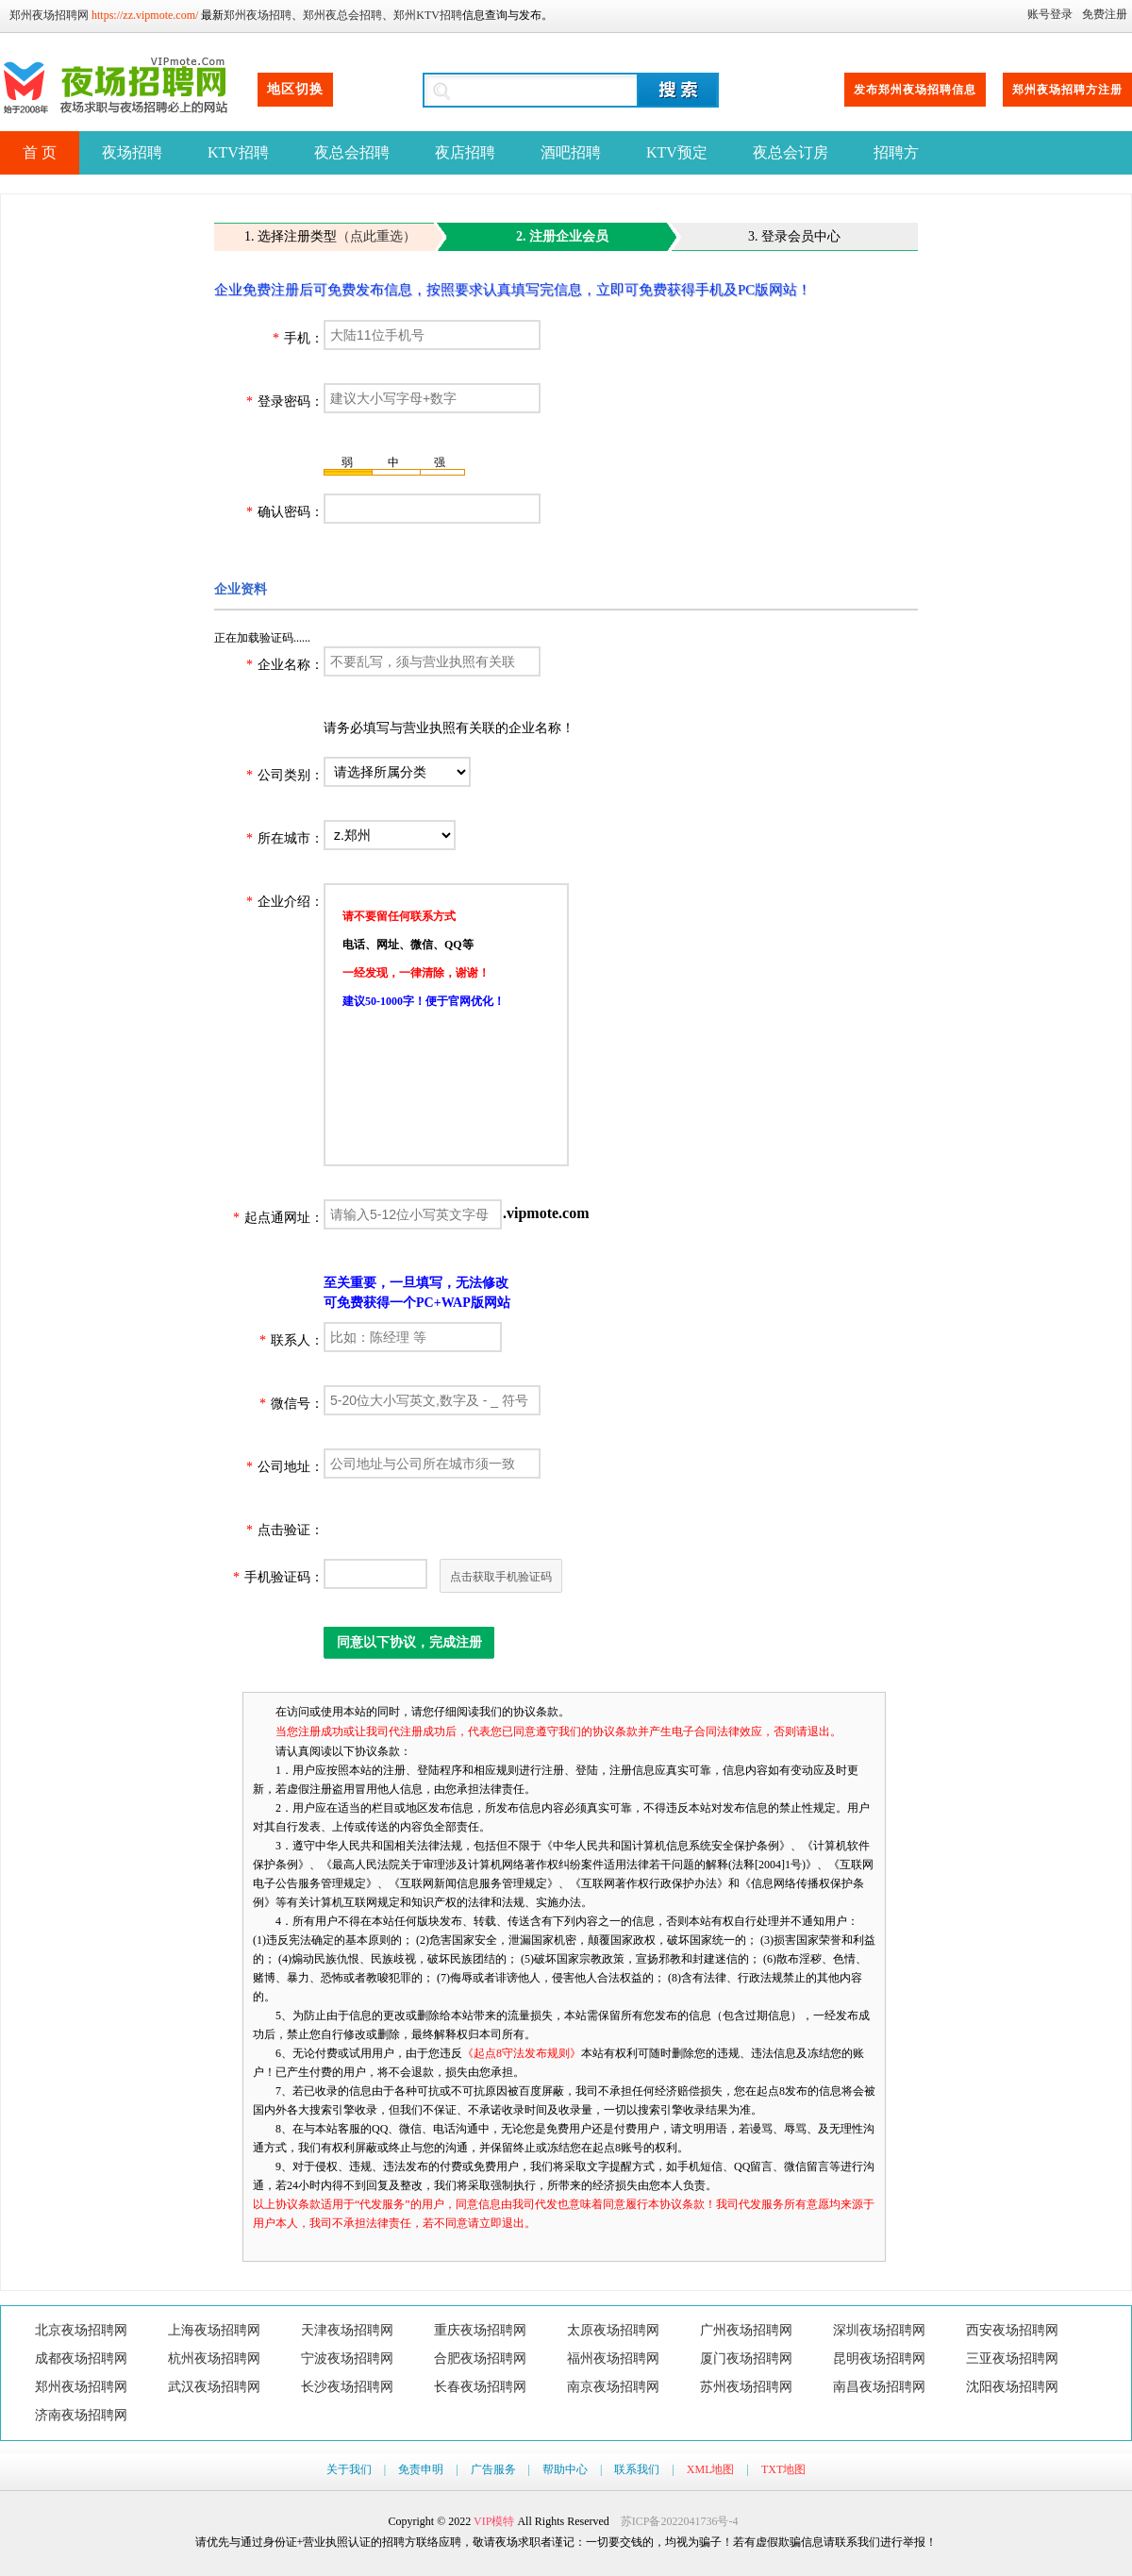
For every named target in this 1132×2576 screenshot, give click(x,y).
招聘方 (896, 152)
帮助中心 (565, 2469)
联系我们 (636, 2469)
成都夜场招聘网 (81, 2358)
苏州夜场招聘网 (746, 2387)
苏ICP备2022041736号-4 (680, 2521)
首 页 (40, 152)
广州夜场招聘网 (746, 2330)
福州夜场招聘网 (613, 2358)
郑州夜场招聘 (257, 15)
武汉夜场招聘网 (214, 2387)
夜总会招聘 (352, 152)
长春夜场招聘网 (480, 2387)
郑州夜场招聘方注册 (1067, 89)
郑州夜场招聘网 (49, 15)
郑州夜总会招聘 (342, 15)
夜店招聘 (465, 152)
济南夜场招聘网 (81, 2415)
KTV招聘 (238, 152)
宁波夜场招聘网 (347, 2358)
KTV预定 (677, 152)
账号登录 (1050, 14)
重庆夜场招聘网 (480, 2330)
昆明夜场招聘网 (879, 2358)
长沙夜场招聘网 (347, 2387)
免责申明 (420, 2469)
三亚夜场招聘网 (1012, 2358)
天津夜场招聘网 (347, 2330)
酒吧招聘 (571, 152)
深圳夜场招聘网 (879, 2330)
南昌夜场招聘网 (879, 2387)
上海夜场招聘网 (214, 2330)
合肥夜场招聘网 (480, 2358)
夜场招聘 (132, 152)
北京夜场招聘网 (81, 2330)
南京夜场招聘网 (613, 2387)
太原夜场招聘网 (613, 2330)
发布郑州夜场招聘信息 (915, 89)
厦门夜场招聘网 (746, 2358)
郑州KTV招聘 (427, 15)
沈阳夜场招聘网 (1012, 2387)
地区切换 (295, 89)
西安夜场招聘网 (1012, 2330)
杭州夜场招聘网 (214, 2358)
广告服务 (493, 2469)
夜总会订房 (790, 152)
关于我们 (349, 2469)
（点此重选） (376, 236)
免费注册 (1104, 14)
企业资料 (240, 589)
